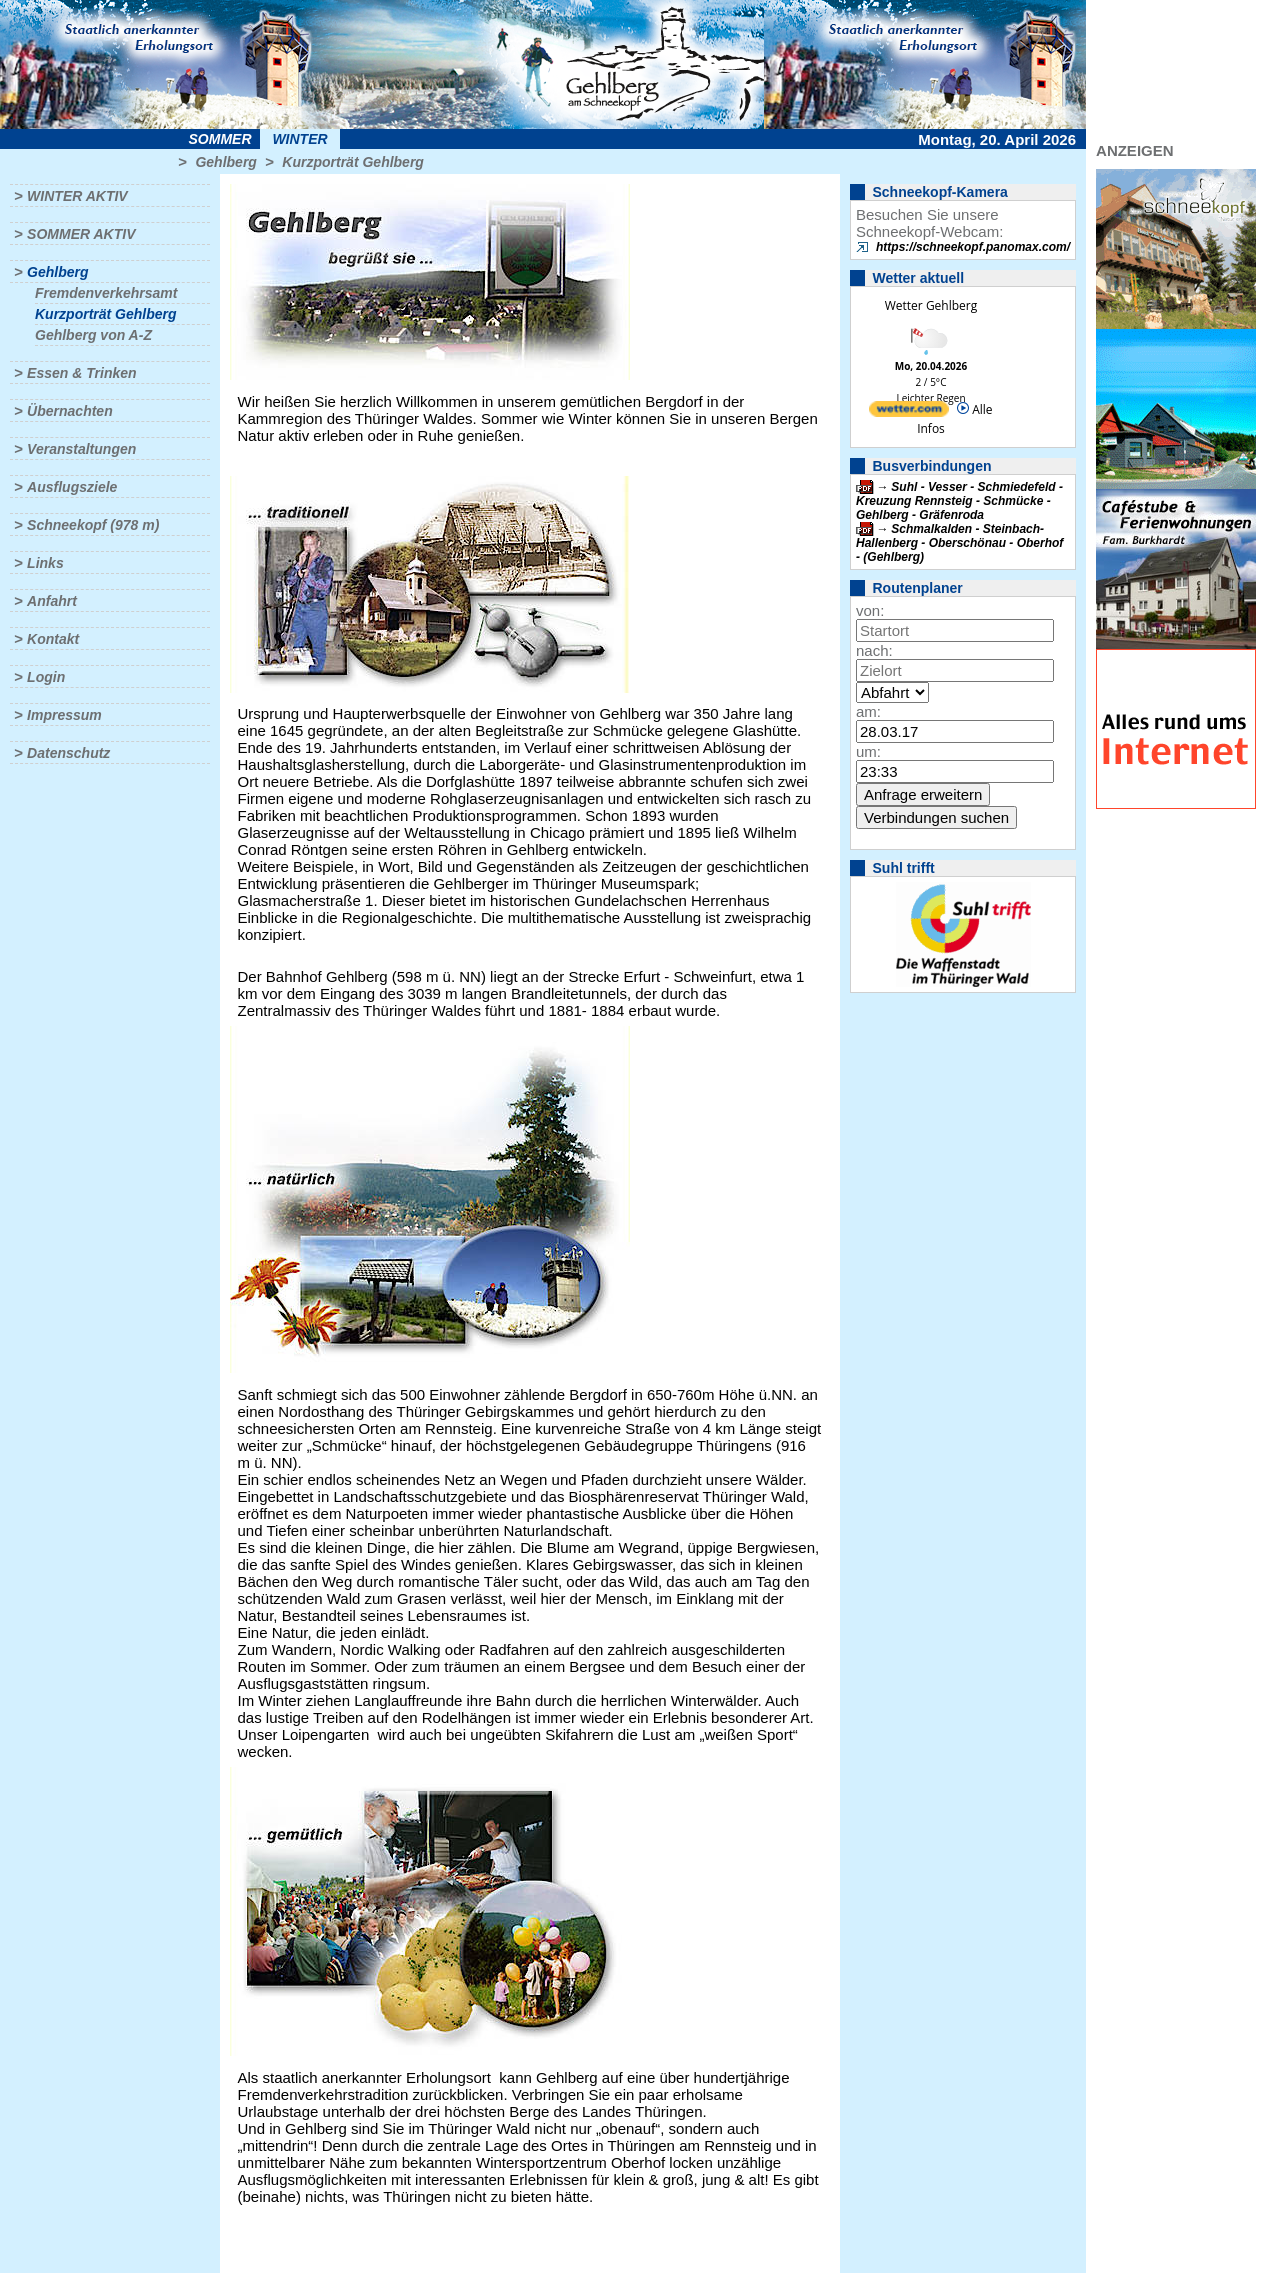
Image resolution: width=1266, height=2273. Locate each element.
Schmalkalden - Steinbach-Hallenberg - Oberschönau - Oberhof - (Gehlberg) (959, 543)
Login (46, 677)
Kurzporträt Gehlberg (353, 162)
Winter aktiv (77, 196)
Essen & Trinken (81, 373)
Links (45, 563)
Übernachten (70, 411)
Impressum (64, 715)
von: (870, 610)
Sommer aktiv (81, 234)
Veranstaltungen (81, 449)
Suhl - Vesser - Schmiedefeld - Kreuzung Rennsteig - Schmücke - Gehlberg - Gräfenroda (959, 501)
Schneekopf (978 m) (93, 525)
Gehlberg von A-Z (93, 335)
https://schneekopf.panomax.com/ (973, 247)
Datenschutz (68, 753)
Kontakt (53, 639)
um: (868, 751)
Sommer (220, 139)
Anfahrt (52, 601)
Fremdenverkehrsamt (106, 293)
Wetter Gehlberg (931, 305)
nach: (874, 650)
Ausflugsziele (72, 487)
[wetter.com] (909, 412)
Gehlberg (225, 162)
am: (868, 711)
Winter (299, 139)
